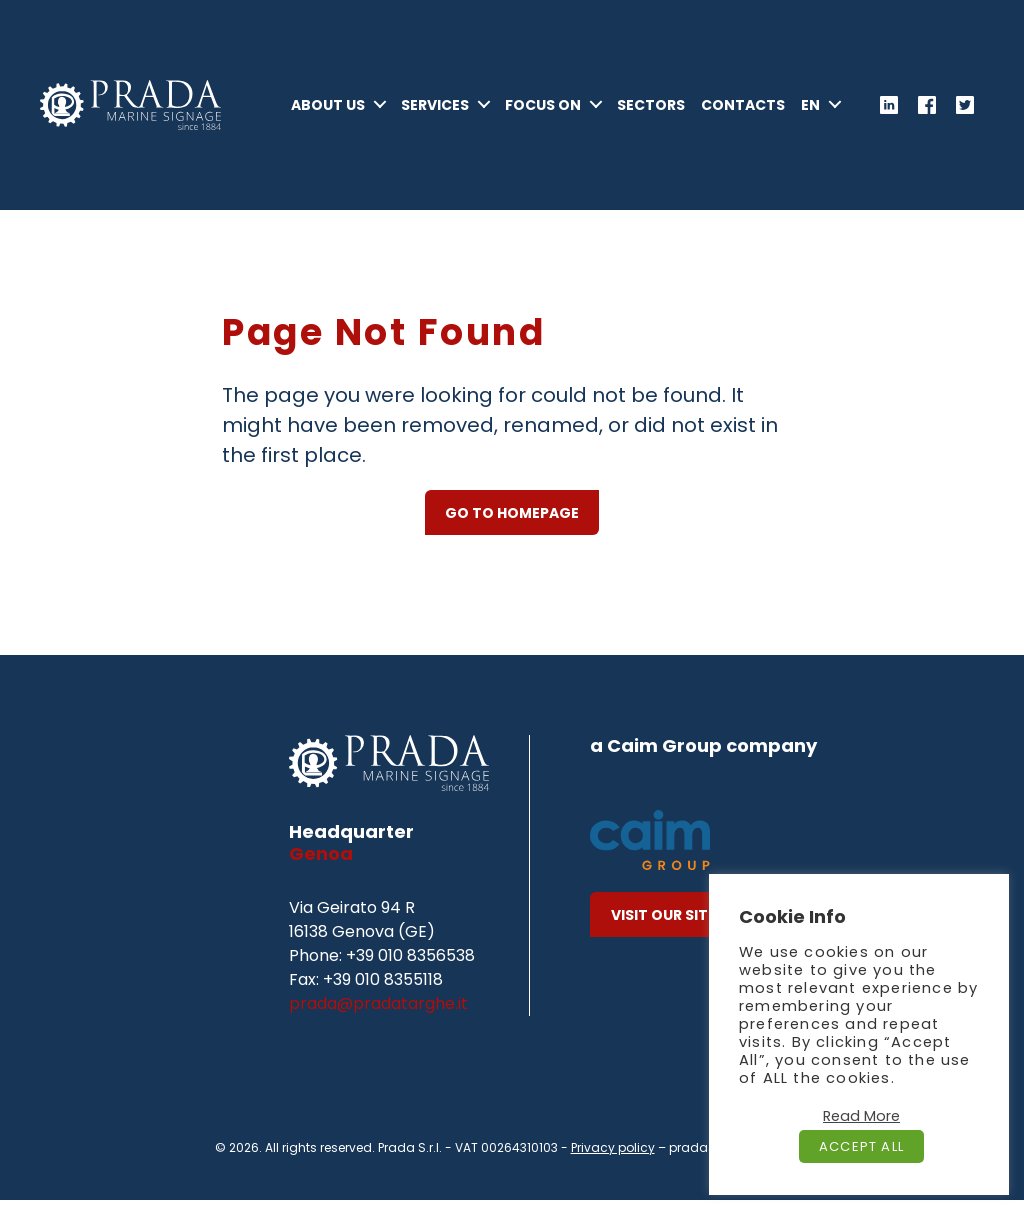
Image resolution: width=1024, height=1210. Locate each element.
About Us (383, 97)
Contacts (798, 97)
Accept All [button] (861, 1146)
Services (490, 97)
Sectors (706, 97)
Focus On (598, 97)
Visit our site (663, 925)
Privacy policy (613, 1157)
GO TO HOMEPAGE (512, 523)
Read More (861, 1116)
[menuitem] (820, 122)
